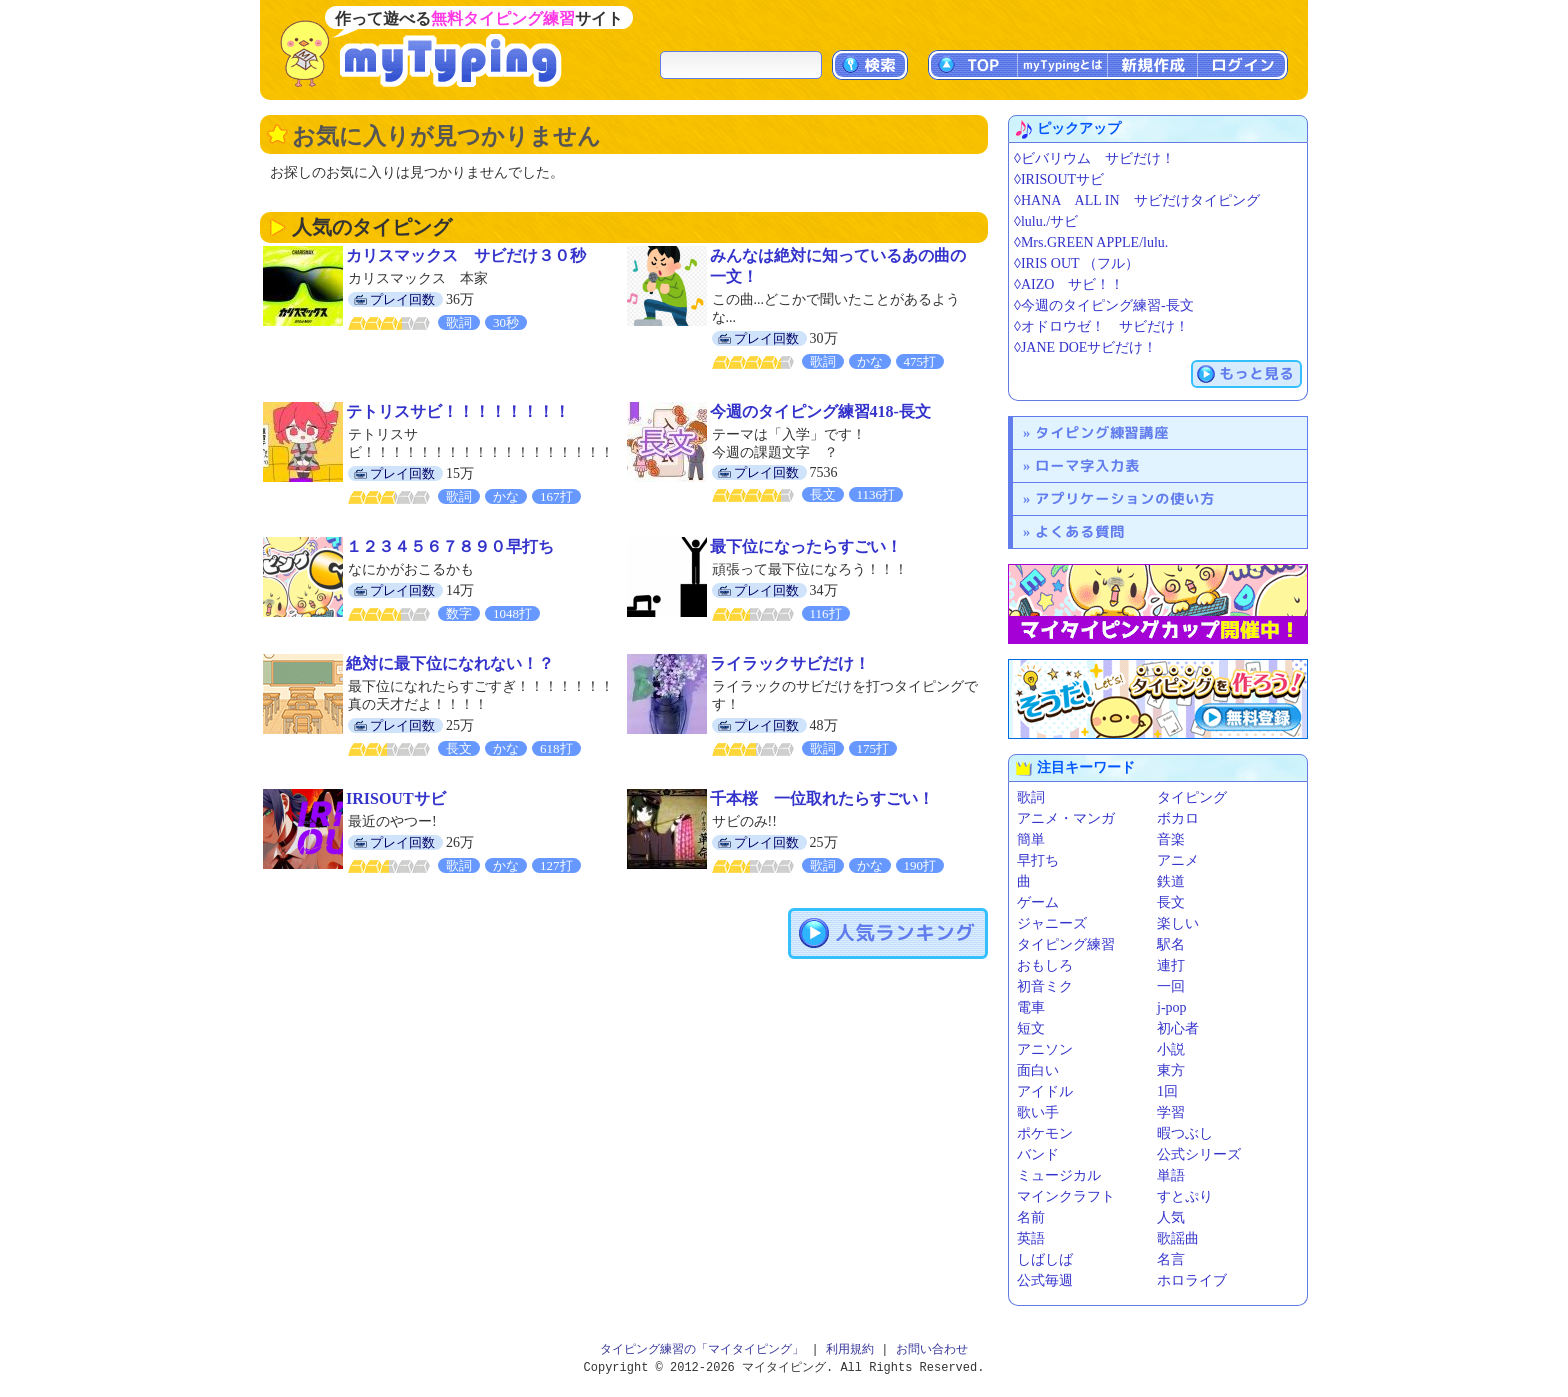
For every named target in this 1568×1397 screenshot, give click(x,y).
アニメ (1178, 860)
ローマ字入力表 (1087, 465)
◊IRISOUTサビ (1059, 179)
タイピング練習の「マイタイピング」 (702, 1349)
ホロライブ (1192, 1280)
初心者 (1178, 1028)
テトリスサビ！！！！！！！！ (458, 411)
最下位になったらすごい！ (806, 546)
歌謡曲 (1178, 1238)
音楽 (1171, 839)
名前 (1031, 1217)
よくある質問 (1080, 531)
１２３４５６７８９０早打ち (450, 546)
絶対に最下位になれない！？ (450, 663)
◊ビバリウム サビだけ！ (1094, 158)
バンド (1038, 1154)
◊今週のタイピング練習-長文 (1104, 305)
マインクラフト (1066, 1196)
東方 (1171, 1070)
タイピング (1192, 797)
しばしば (1045, 1259)
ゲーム (1038, 902)
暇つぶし (1185, 1133)
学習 (1171, 1112)
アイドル (1045, 1091)
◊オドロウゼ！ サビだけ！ (1101, 326)
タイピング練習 (1066, 944)
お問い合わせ (932, 1349)
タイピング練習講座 (1102, 432)
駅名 (1171, 944)
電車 (1031, 1007)
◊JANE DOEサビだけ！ (1085, 347)
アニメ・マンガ (1066, 818)
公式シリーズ (1199, 1154)
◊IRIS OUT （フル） (1076, 263)
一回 (1171, 986)
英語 (1031, 1238)
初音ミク (1045, 986)
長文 (1171, 902)
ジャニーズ (1052, 923)
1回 (1167, 1091)
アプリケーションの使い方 (1125, 498)
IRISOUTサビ (396, 798)
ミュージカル (1059, 1175)
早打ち (1038, 860)
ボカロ (1178, 818)
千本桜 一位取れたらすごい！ (822, 798)
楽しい (1178, 923)
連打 (1171, 965)
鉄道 (1171, 881)
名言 (1171, 1259)
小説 (1171, 1049)
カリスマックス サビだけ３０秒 (466, 255)
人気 (1171, 1217)
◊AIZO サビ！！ (1069, 284)
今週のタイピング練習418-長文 (820, 411)
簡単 (1031, 839)
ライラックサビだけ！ (790, 663)
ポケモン (1045, 1133)
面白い (1038, 1070)
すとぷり (1185, 1196)
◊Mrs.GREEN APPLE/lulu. (1091, 242)
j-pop (1172, 1007)
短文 (1031, 1028)
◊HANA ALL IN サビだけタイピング (1137, 200)
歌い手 (1038, 1112)
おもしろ (1045, 965)
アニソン (1045, 1049)
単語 (1171, 1175)
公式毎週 (1045, 1280)
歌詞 (1031, 797)
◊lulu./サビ (1046, 221)
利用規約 (850, 1349)
